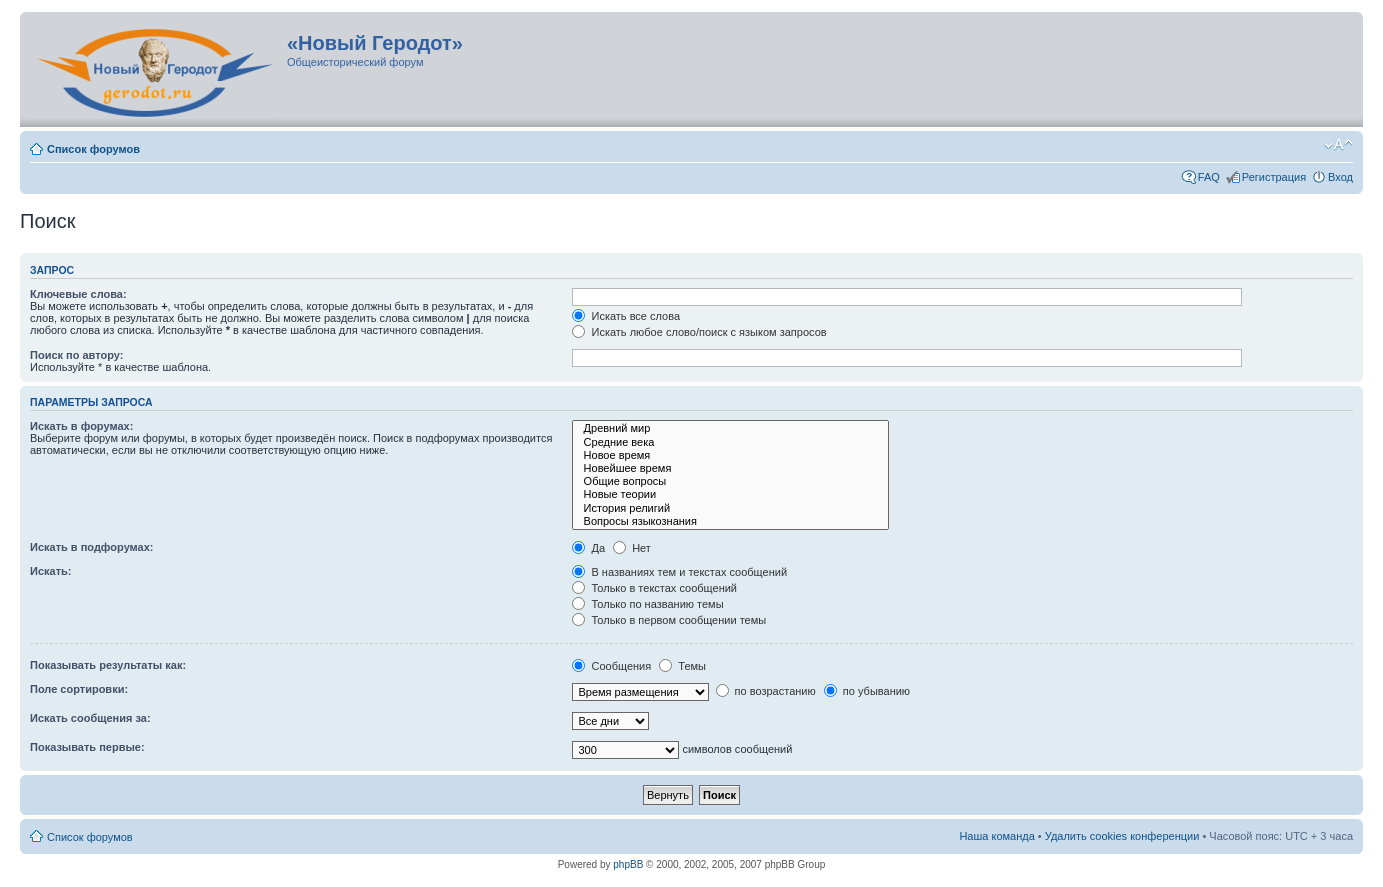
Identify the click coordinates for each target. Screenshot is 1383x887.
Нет (632, 548)
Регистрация (1274, 177)
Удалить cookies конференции (1122, 836)
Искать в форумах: (81, 426)
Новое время (730, 455)
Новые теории (730, 494)
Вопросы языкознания (730, 521)
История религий (730, 508)
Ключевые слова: (78, 294)
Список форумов (93, 149)
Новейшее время (730, 468)
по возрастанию (766, 691)
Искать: (50, 571)
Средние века (730, 442)
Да (588, 548)
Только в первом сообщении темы (669, 620)
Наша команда (996, 836)
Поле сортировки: (79, 689)
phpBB (628, 864)
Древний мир (730, 428)
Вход (1340, 177)
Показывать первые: (87, 747)
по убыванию (867, 691)
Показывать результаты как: (108, 665)
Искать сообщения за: (90, 718)
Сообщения (611, 666)
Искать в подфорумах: (92, 547)
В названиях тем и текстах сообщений (679, 572)
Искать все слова (626, 316)
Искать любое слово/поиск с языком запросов (699, 332)
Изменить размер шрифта (1338, 145)
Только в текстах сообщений (654, 588)
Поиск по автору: (76, 355)
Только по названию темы (647, 604)
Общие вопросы (730, 481)
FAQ (1209, 177)
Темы (682, 666)
